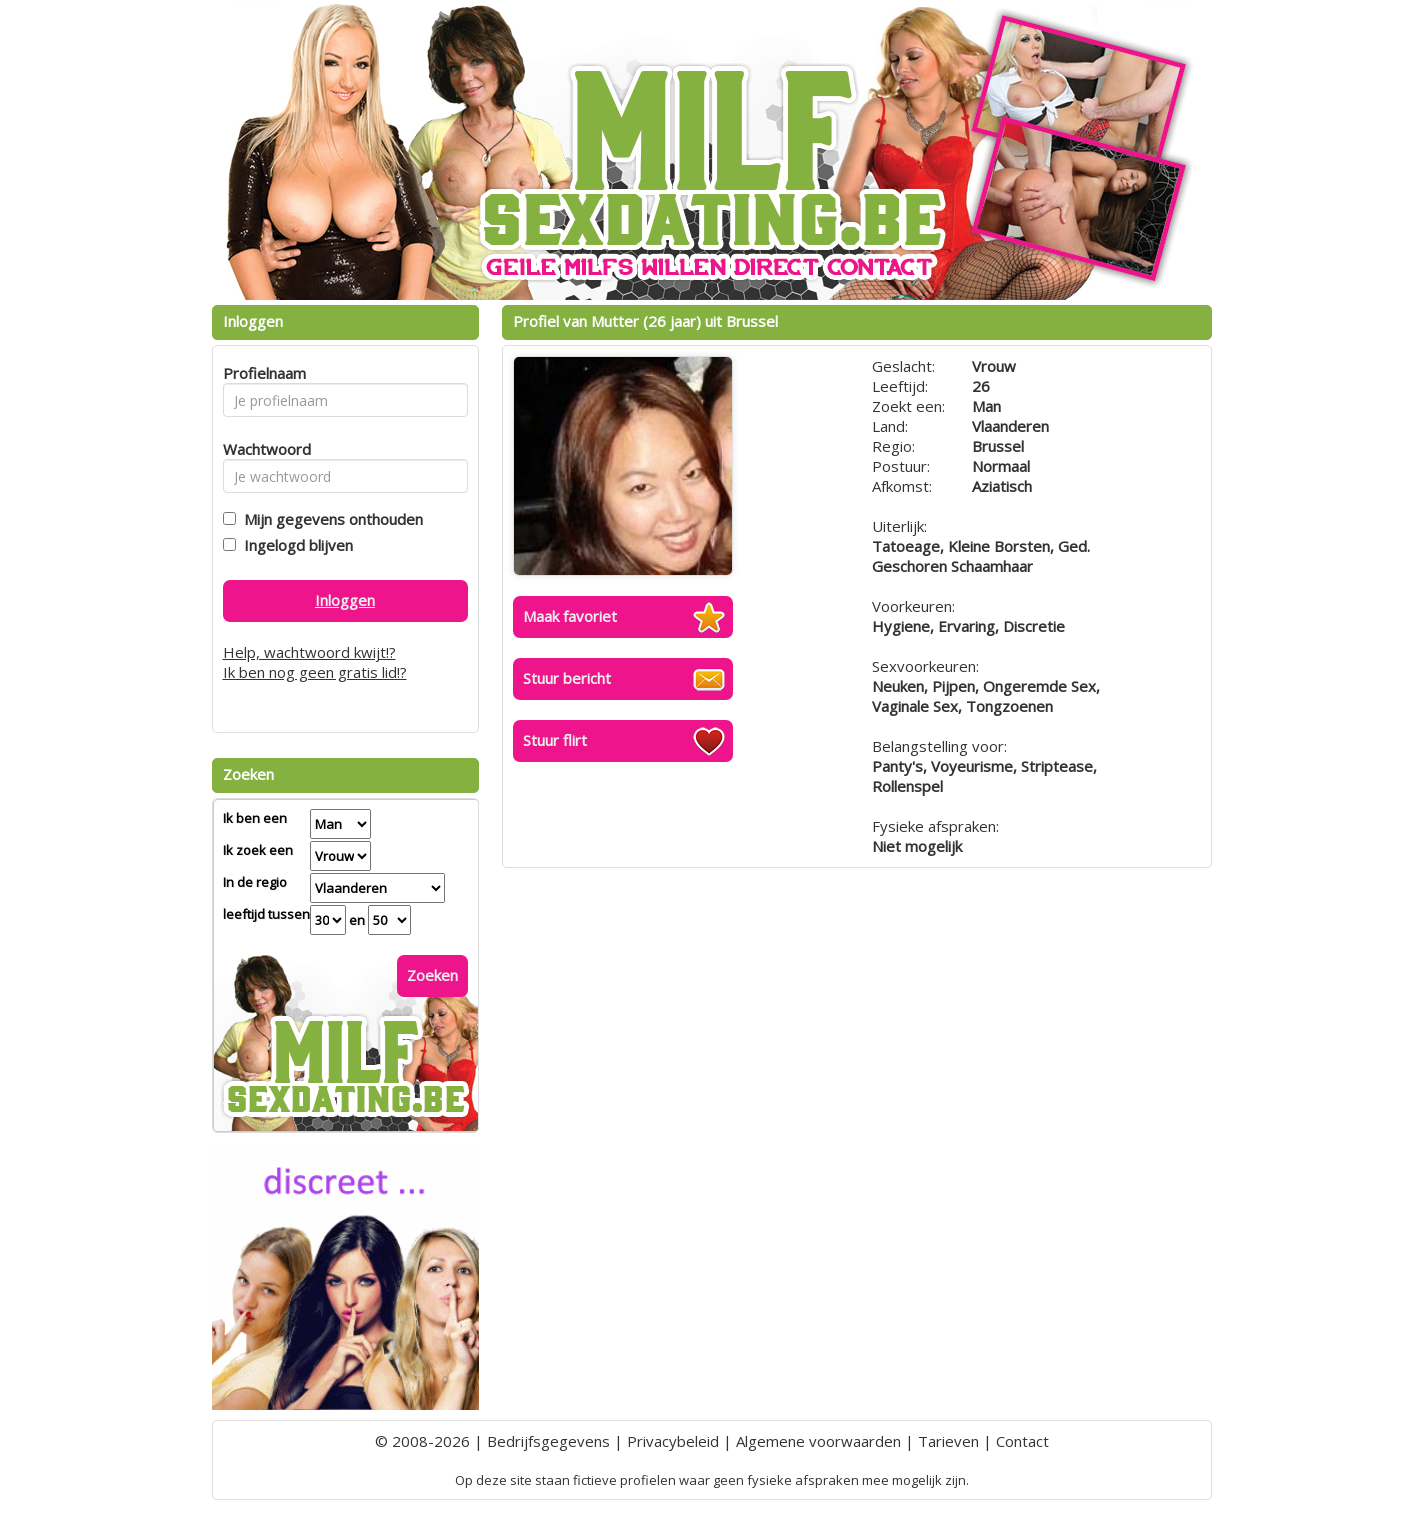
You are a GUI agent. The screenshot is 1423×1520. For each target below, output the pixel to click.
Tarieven (948, 1441)
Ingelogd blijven (294, 545)
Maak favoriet (570, 616)
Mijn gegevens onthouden (329, 519)
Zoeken (432, 975)
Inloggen (345, 600)
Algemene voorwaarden (818, 1441)
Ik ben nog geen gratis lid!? (315, 672)
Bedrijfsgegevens (548, 1441)
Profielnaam (261, 373)
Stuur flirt (555, 740)
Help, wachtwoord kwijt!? (309, 652)
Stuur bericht (567, 678)
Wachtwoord (261, 449)
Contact (1022, 1441)
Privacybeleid (673, 1441)
